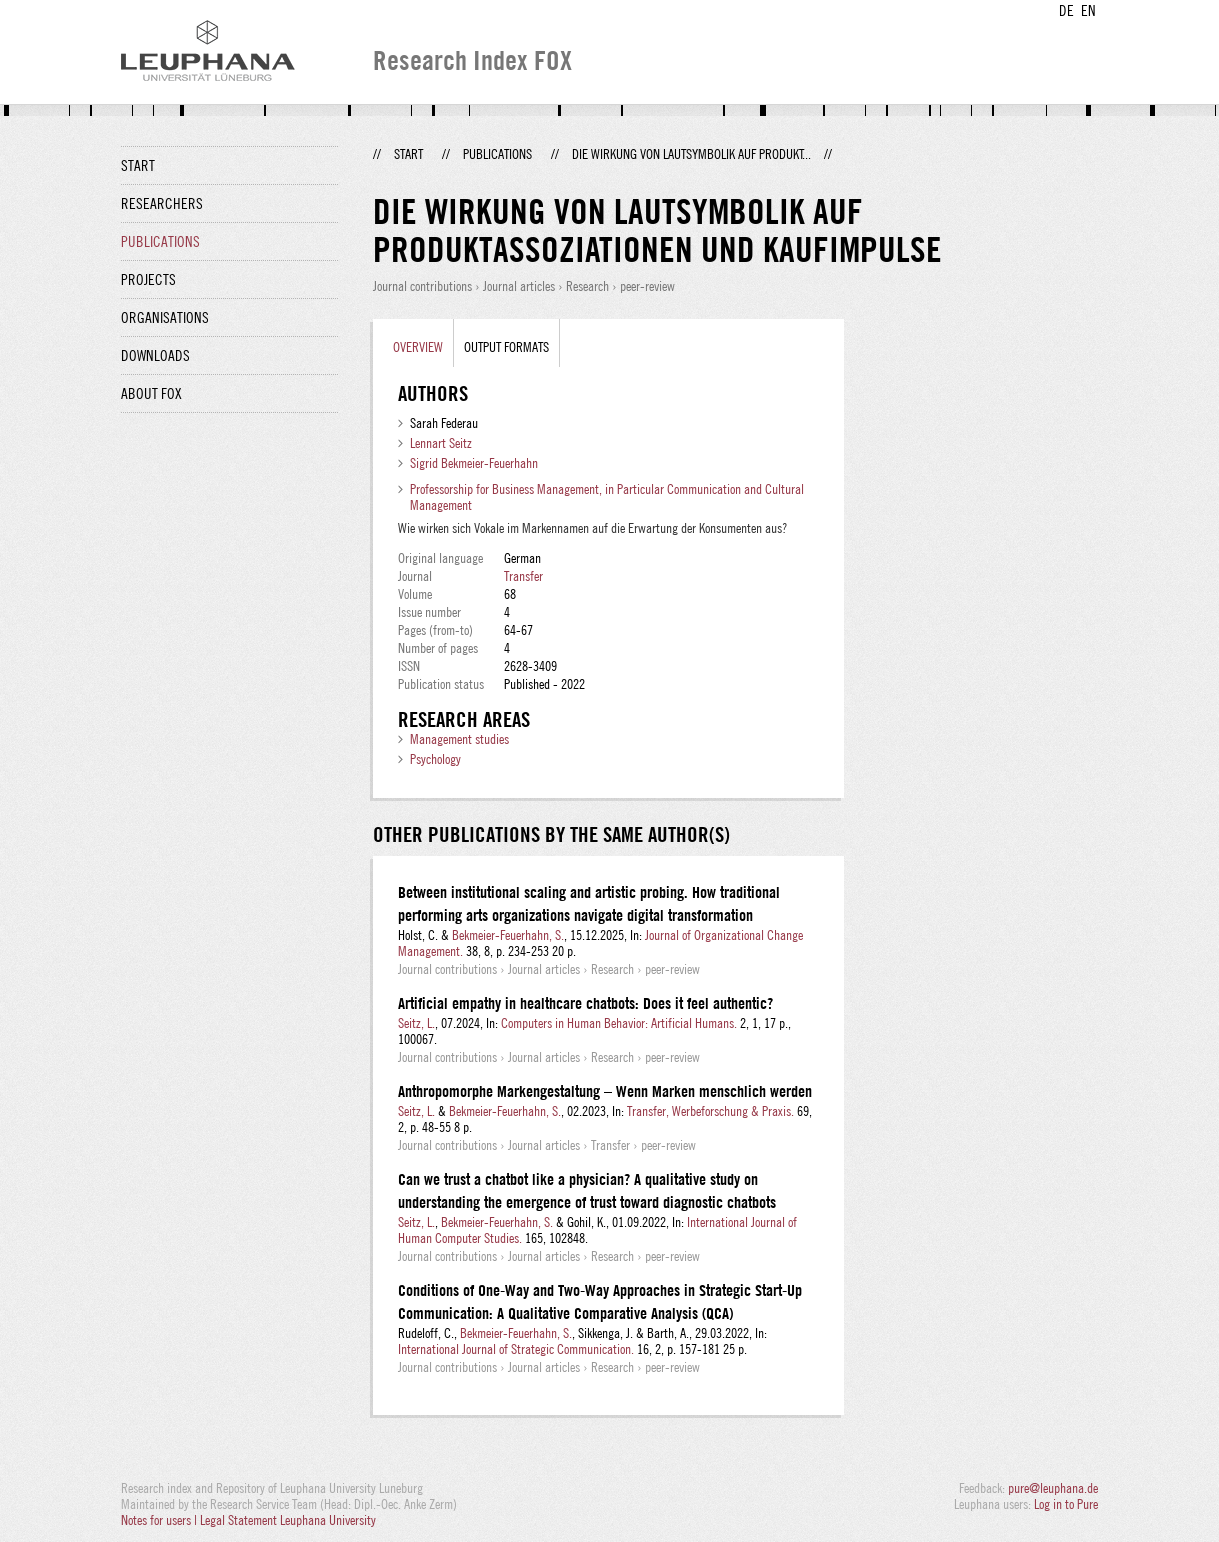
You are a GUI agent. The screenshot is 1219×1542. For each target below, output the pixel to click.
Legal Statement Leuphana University (288, 1520)
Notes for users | (160, 1520)
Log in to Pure (1066, 1504)
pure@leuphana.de (1053, 1488)
